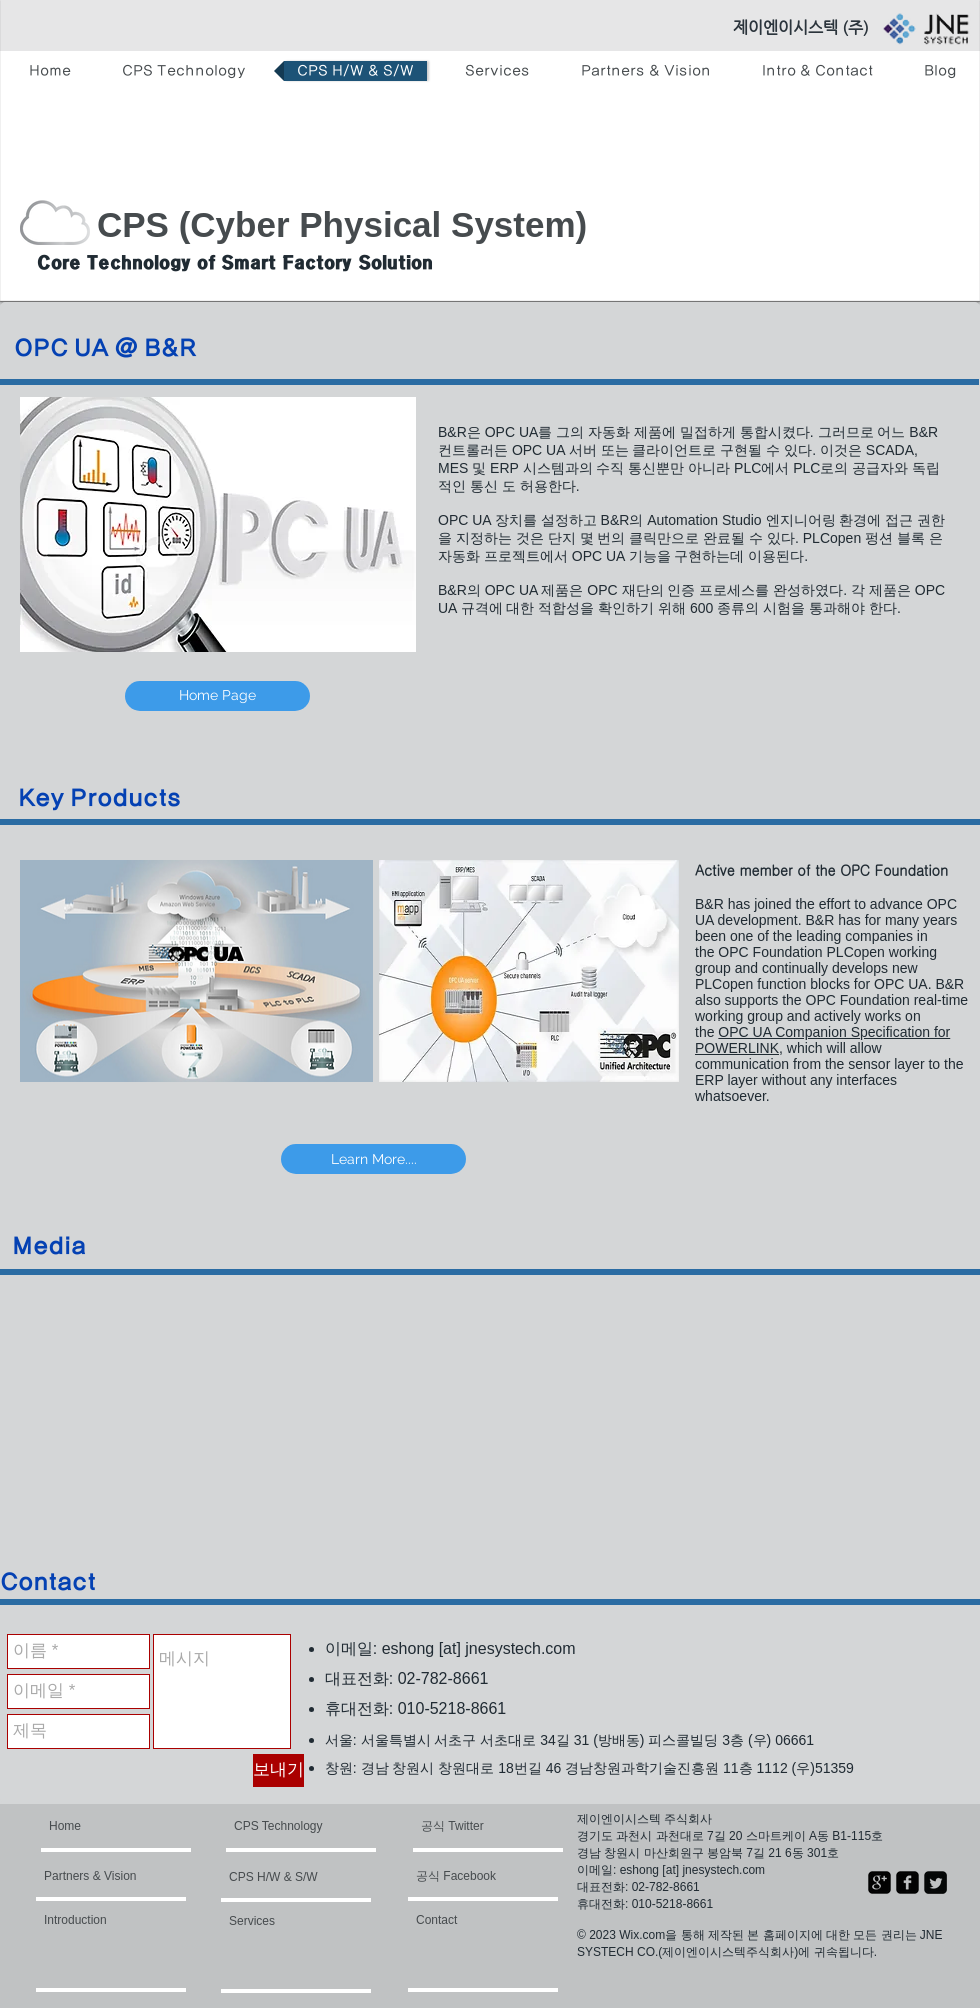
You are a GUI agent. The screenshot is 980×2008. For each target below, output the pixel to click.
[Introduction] (98, 1920)
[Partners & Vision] (101, 1876)
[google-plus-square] (879, 1882)
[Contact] (470, 1920)
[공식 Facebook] (476, 1876)
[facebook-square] (907, 1882)
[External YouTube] (262, 1425)
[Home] (125, 1826)
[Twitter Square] (935, 1882)
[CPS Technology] (281, 1826)
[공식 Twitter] (476, 1826)
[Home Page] (217, 696)
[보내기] (278, 1770)
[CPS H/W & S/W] (286, 1877)
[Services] (283, 1921)
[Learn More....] (373, 1159)
